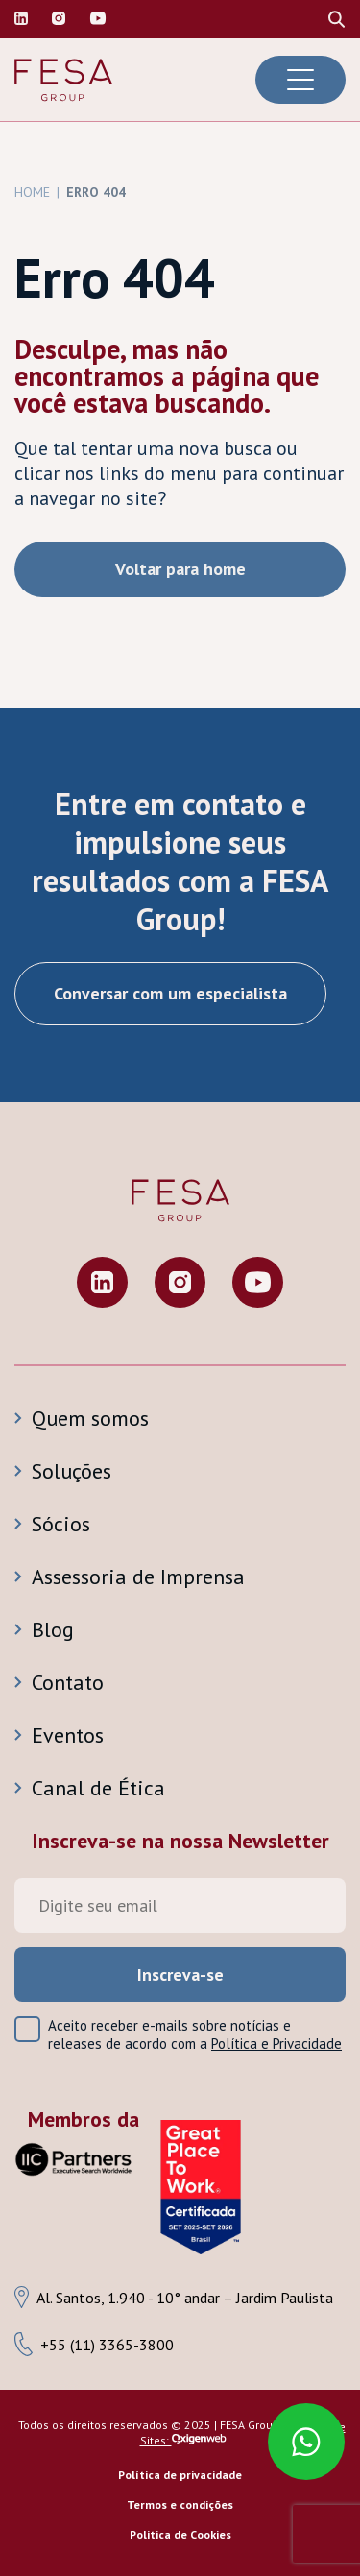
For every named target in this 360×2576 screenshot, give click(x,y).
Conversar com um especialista (170, 993)
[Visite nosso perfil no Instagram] (58, 19)
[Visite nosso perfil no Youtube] (257, 1284)
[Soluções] (180, 1470)
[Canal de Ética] (180, 1787)
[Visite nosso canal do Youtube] (98, 19)
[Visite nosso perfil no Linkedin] (21, 19)
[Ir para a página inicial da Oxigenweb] (199, 2440)
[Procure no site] (336, 19)
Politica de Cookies (180, 2534)
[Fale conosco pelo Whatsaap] (296, 2432)
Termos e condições (180, 2504)
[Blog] (180, 1629)
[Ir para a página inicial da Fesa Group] (63, 80)
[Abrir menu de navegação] (300, 80)
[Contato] (180, 1682)
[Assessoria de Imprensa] (180, 1576)
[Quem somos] (180, 1418)
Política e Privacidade (276, 2043)
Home (32, 192)
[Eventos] (180, 1734)
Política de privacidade (180, 2475)
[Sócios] (180, 1523)
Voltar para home (180, 569)
